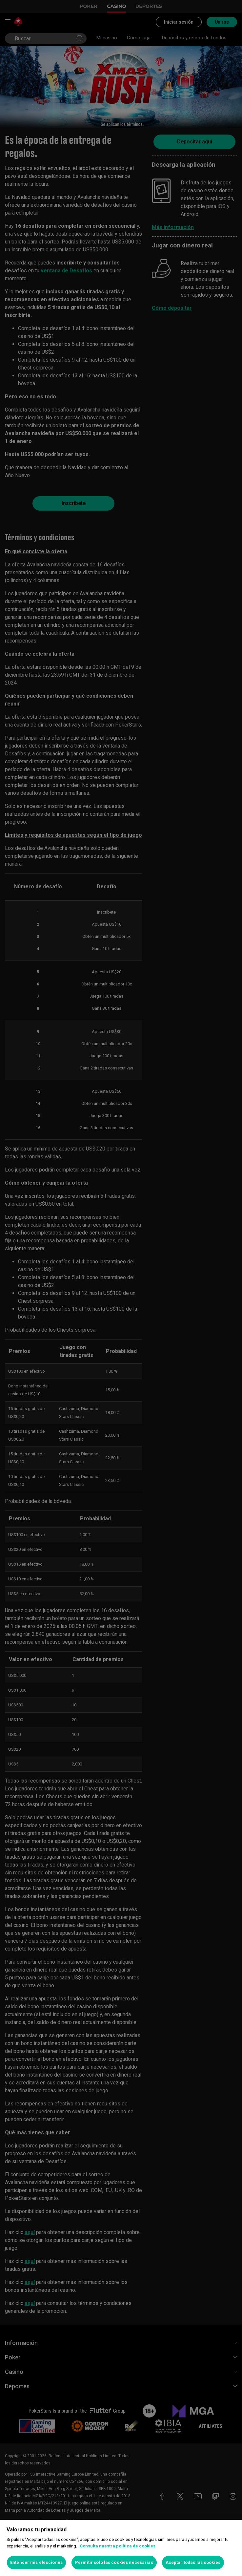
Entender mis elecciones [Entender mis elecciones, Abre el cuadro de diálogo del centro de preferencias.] (36, 2562)
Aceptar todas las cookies (193, 2562)
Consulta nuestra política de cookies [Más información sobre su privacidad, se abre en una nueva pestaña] (117, 2546)
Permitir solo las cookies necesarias (114, 2562)
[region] (121, 2548)
